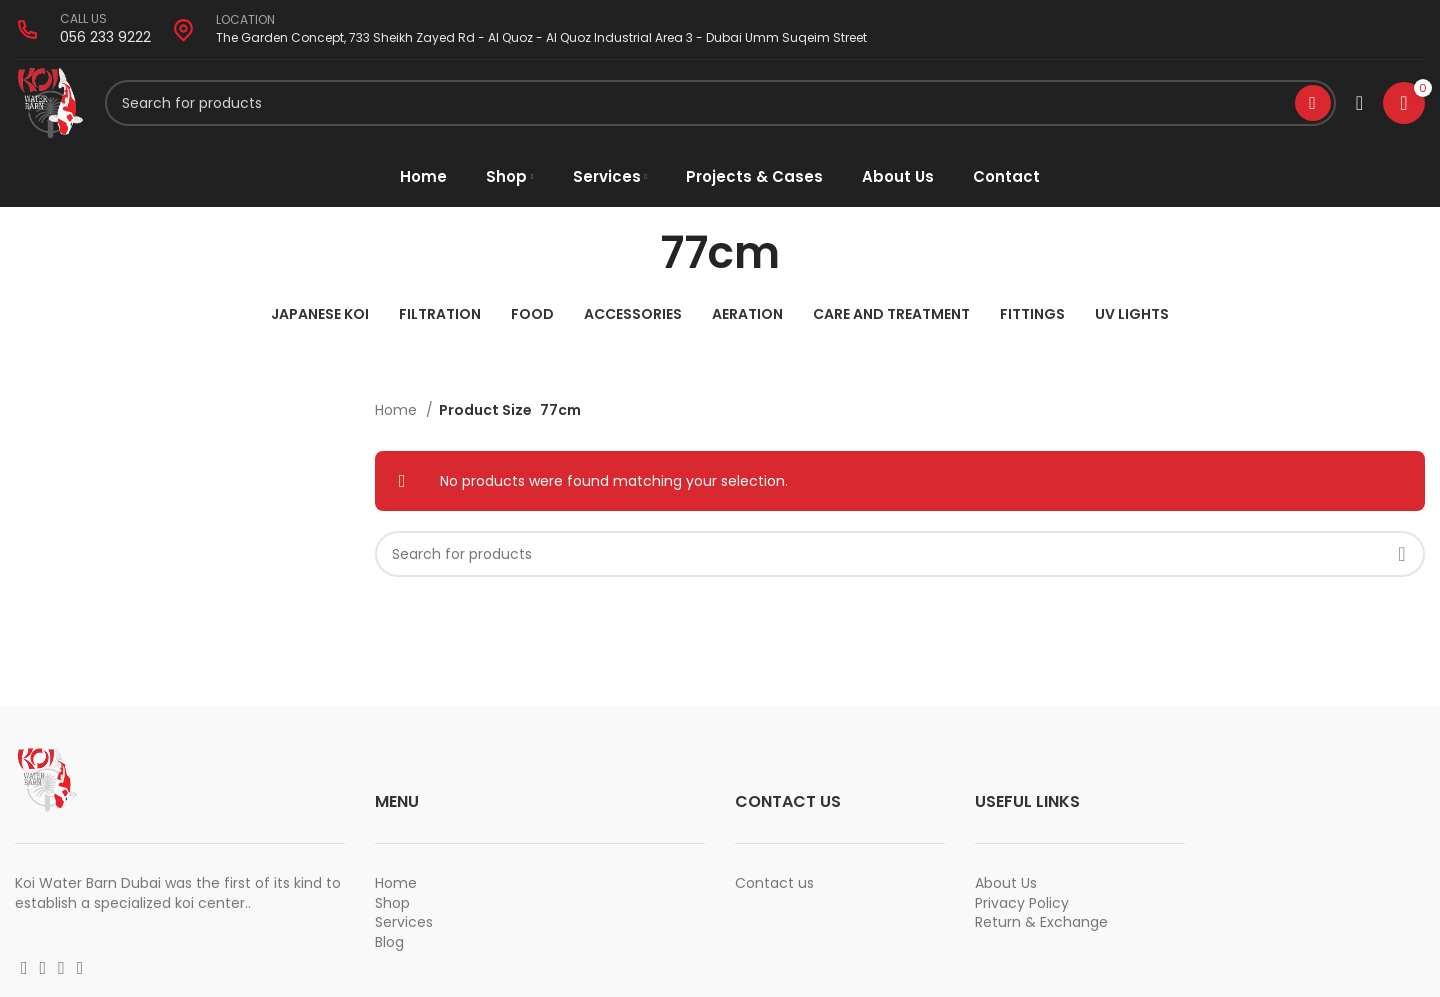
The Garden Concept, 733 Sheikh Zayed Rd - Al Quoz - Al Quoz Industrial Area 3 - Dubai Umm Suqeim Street (541, 37)
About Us (1006, 887)
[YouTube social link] (61, 972)
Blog (389, 945)
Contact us (774, 887)
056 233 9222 (105, 37)
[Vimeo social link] (80, 972)
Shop (392, 906)
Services (404, 926)
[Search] (720, 105)
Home (398, 414)
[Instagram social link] (43, 972)
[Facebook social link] (24, 972)
